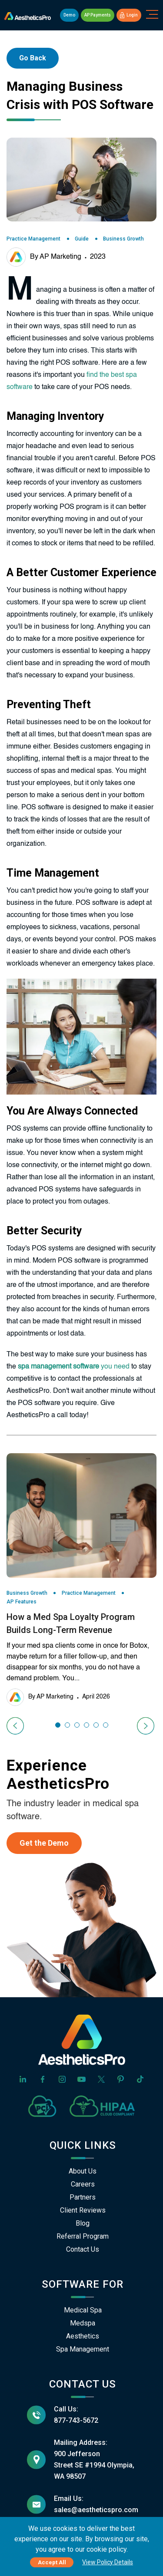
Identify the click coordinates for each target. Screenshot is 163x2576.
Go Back (32, 58)
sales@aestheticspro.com (96, 2510)
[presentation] (16, 1725)
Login (129, 15)
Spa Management (82, 2349)
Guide (82, 239)
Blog (83, 2223)
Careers (83, 2184)
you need (74, 1366)
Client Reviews (83, 2210)
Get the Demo (44, 1842)
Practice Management (33, 239)
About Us (82, 2171)
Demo (69, 15)
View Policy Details (107, 2562)
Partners (83, 2197)
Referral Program (83, 2236)
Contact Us (82, 2249)
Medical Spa (83, 2310)
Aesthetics (82, 2336)
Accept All (52, 2562)
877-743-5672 (76, 2420)
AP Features (22, 1602)
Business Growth (123, 239)
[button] (58, 1725)
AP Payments (97, 15)
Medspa (82, 2323)
